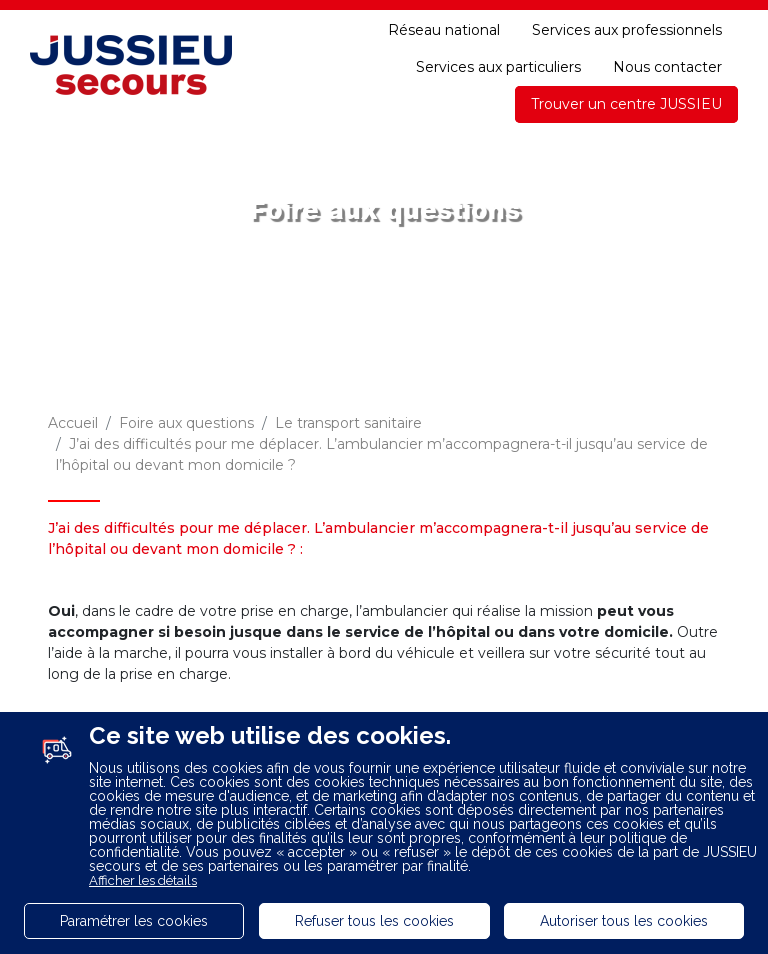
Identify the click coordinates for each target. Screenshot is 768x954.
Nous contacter (667, 67)
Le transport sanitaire (348, 423)
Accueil (73, 423)
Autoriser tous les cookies (624, 921)
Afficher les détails (143, 880)
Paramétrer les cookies (134, 921)
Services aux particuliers (498, 67)
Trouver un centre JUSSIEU (626, 104)
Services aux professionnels (627, 30)
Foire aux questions (186, 423)
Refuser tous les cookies (374, 921)
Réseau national (444, 30)
